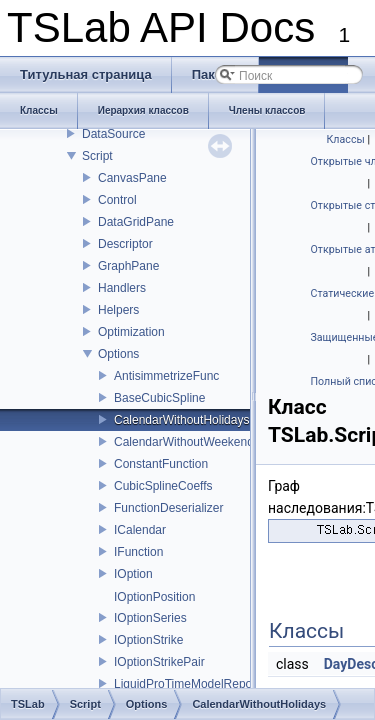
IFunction (138, 552)
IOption (133, 574)
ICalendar (140, 530)
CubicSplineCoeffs (163, 486)
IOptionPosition (154, 597)
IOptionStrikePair (159, 662)
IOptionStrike (148, 640)
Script (97, 156)
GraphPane (128, 266)
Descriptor (125, 244)
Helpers (118, 310)
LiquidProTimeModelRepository (197, 684)
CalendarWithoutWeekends (187, 442)
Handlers (122, 288)
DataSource (113, 134)
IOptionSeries (150, 618)
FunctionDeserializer (168, 508)
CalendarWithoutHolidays (181, 420)
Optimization (131, 332)
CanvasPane (132, 178)
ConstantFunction (161, 464)
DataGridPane (136, 222)
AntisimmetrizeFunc (166, 376)
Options (118, 354)
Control (117, 200)
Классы (346, 139)
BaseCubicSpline (159, 398)
